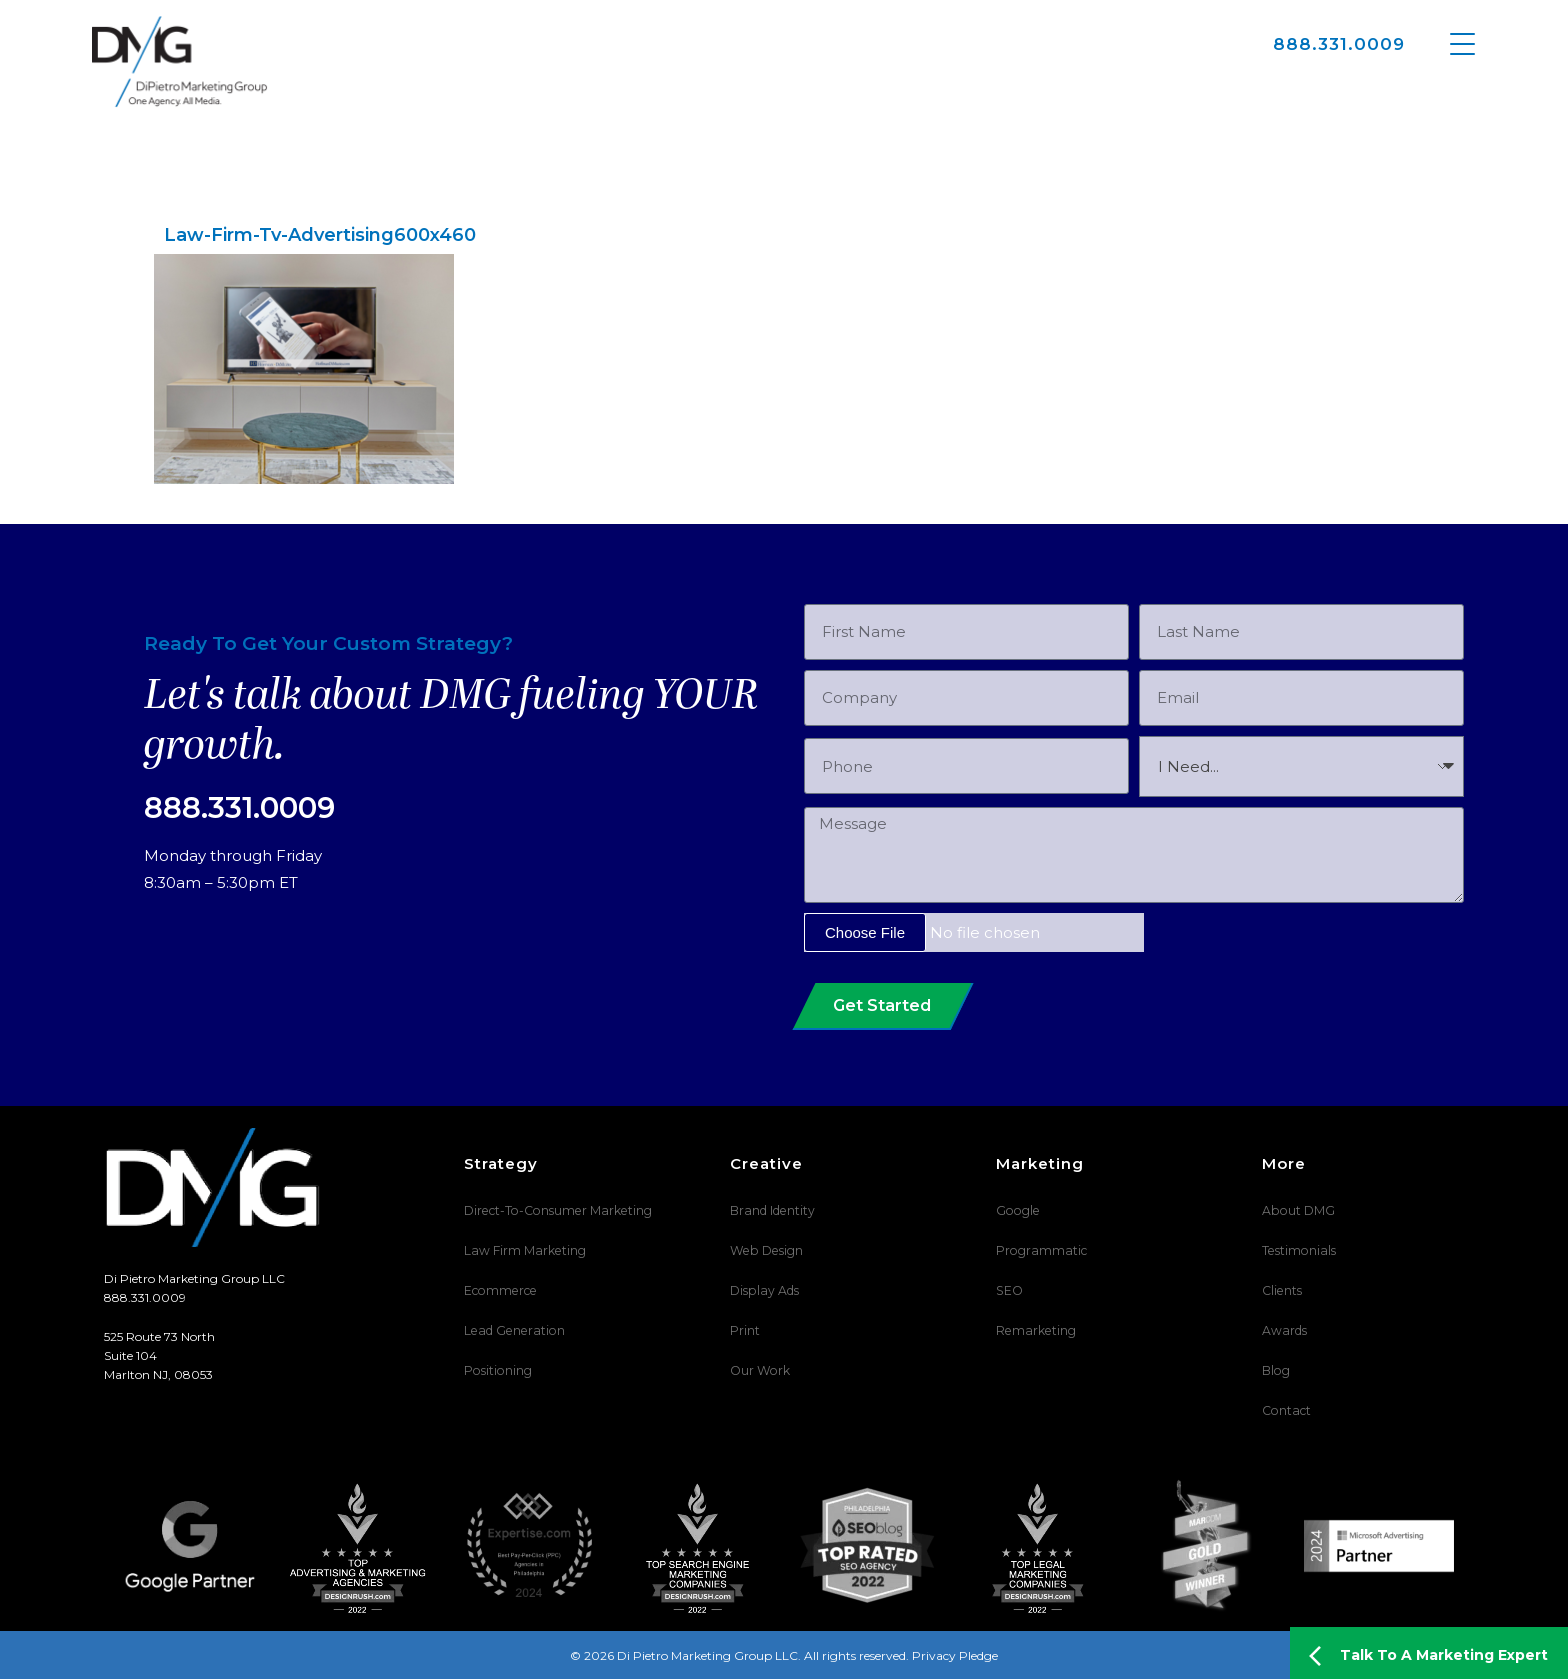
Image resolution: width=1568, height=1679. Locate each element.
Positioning (497, 1370)
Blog (1275, 1370)
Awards (1284, 1330)
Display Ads (763, 1290)
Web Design (764, 1250)
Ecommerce (499, 1290)
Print (745, 1330)
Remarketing (1034, 1330)
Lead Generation (511, 1330)
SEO (1009, 1290)
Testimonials (1297, 1250)
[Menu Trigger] (1462, 42)
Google (1016, 1210)
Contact (1285, 1410)
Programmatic (1040, 1250)
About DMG (1297, 1210)
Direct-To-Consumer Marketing (555, 1210)
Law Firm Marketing (523, 1250)
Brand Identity (771, 1210)
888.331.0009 (1339, 44)
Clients (1281, 1290)
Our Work (759, 1370)
